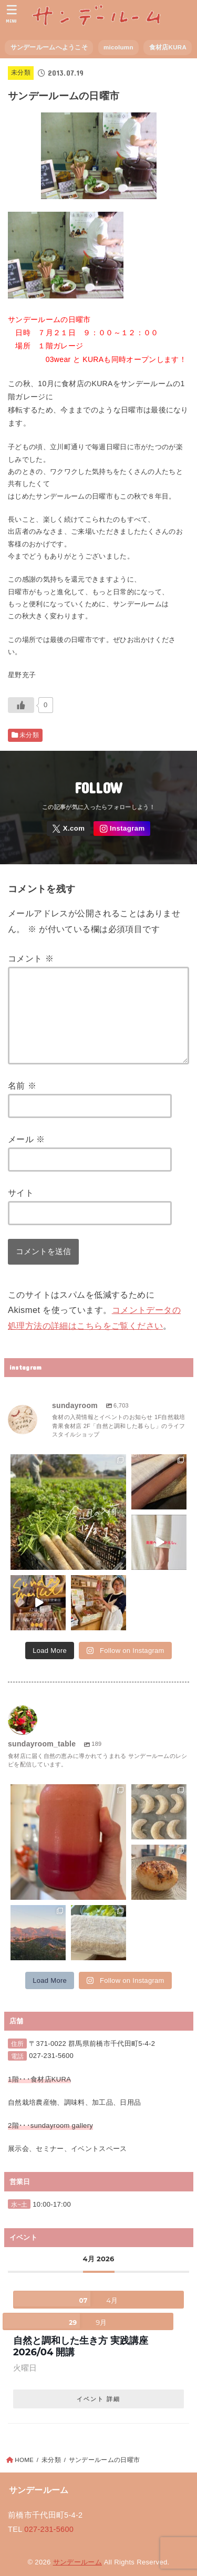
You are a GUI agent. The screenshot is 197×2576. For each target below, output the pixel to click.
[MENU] (12, 13)
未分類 (20, 72)
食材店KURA (167, 47)
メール (26, 1139)
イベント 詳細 (98, 2399)
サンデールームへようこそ (49, 47)
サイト (21, 1192)
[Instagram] (122, 828)
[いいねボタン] (21, 705)
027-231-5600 (51, 2056)
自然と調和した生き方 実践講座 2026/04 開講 (85, 2346)
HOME (24, 2460)
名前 (22, 1085)
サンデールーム (77, 2562)
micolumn (118, 47)
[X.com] (68, 828)
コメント (31, 958)
